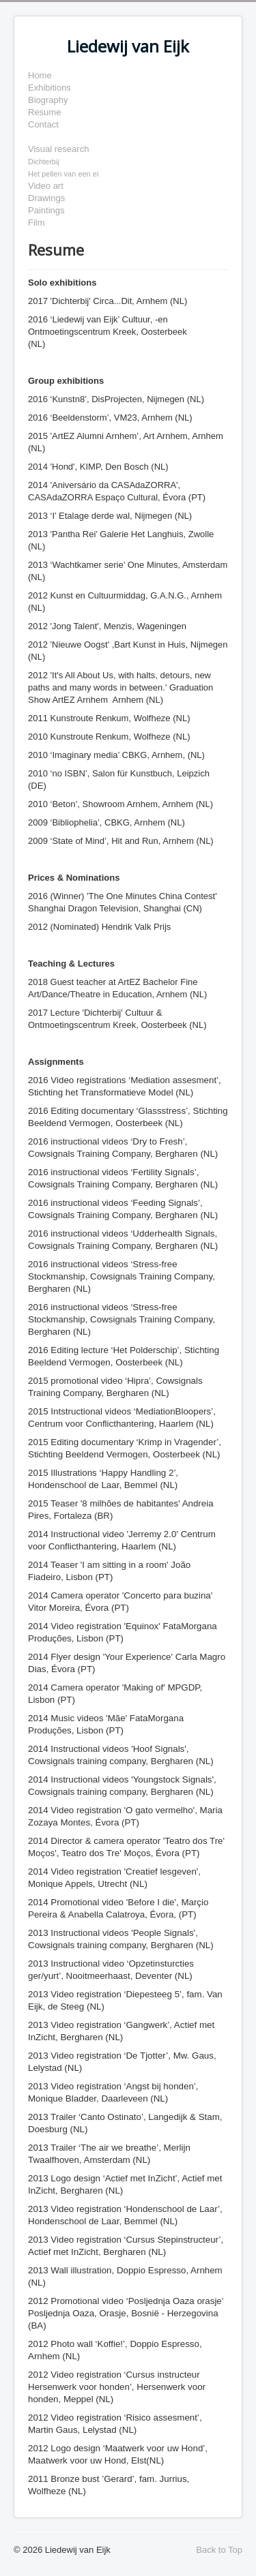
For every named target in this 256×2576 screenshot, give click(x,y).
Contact (43, 124)
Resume (44, 112)
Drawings (46, 198)
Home (40, 75)
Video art (45, 186)
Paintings (46, 210)
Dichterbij (43, 161)
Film (36, 222)
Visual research (58, 149)
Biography (48, 100)
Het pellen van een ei (63, 174)
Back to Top (219, 2550)
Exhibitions (49, 87)
